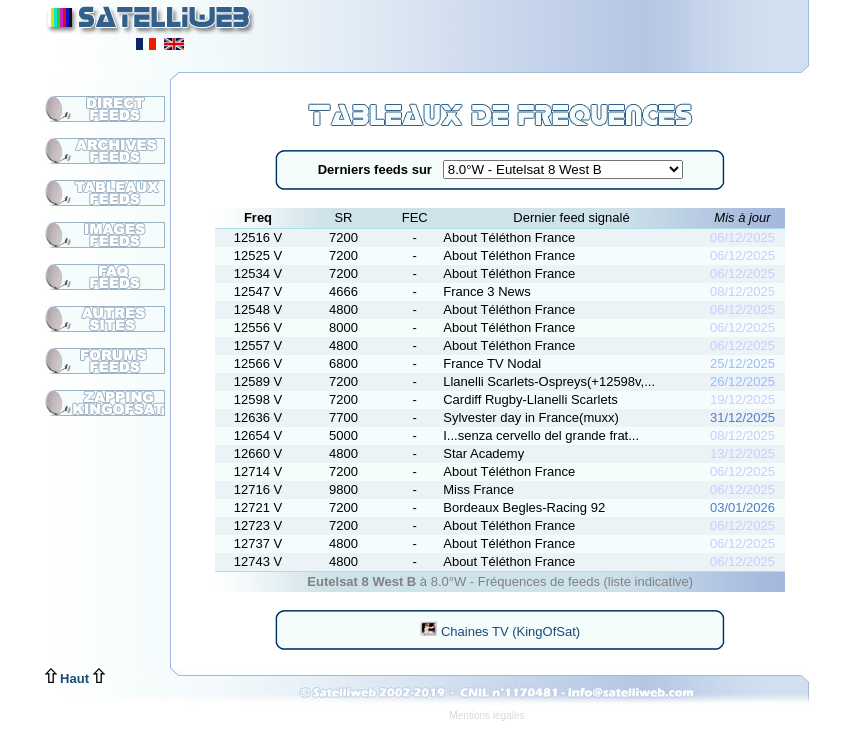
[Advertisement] (563, 30)
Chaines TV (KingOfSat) (500, 631)
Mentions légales (486, 715)
